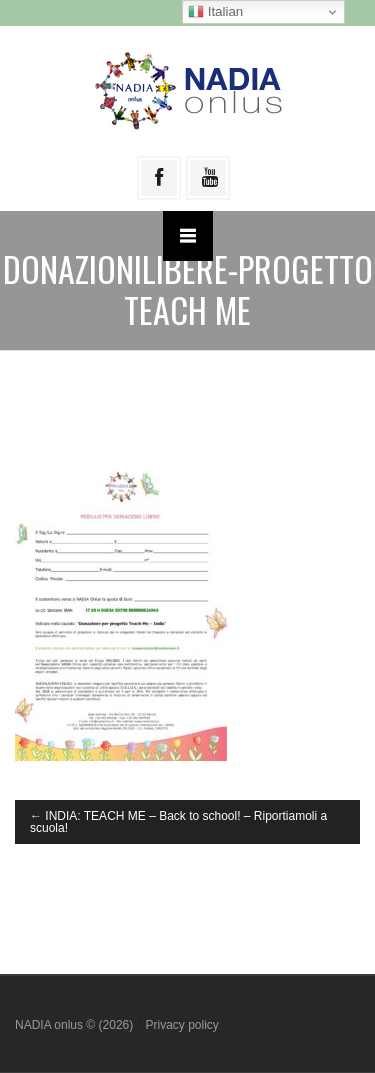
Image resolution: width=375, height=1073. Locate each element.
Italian (215, 12)
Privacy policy (181, 1025)
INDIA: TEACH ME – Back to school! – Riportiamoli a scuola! (178, 822)
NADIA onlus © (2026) (76, 1025)
